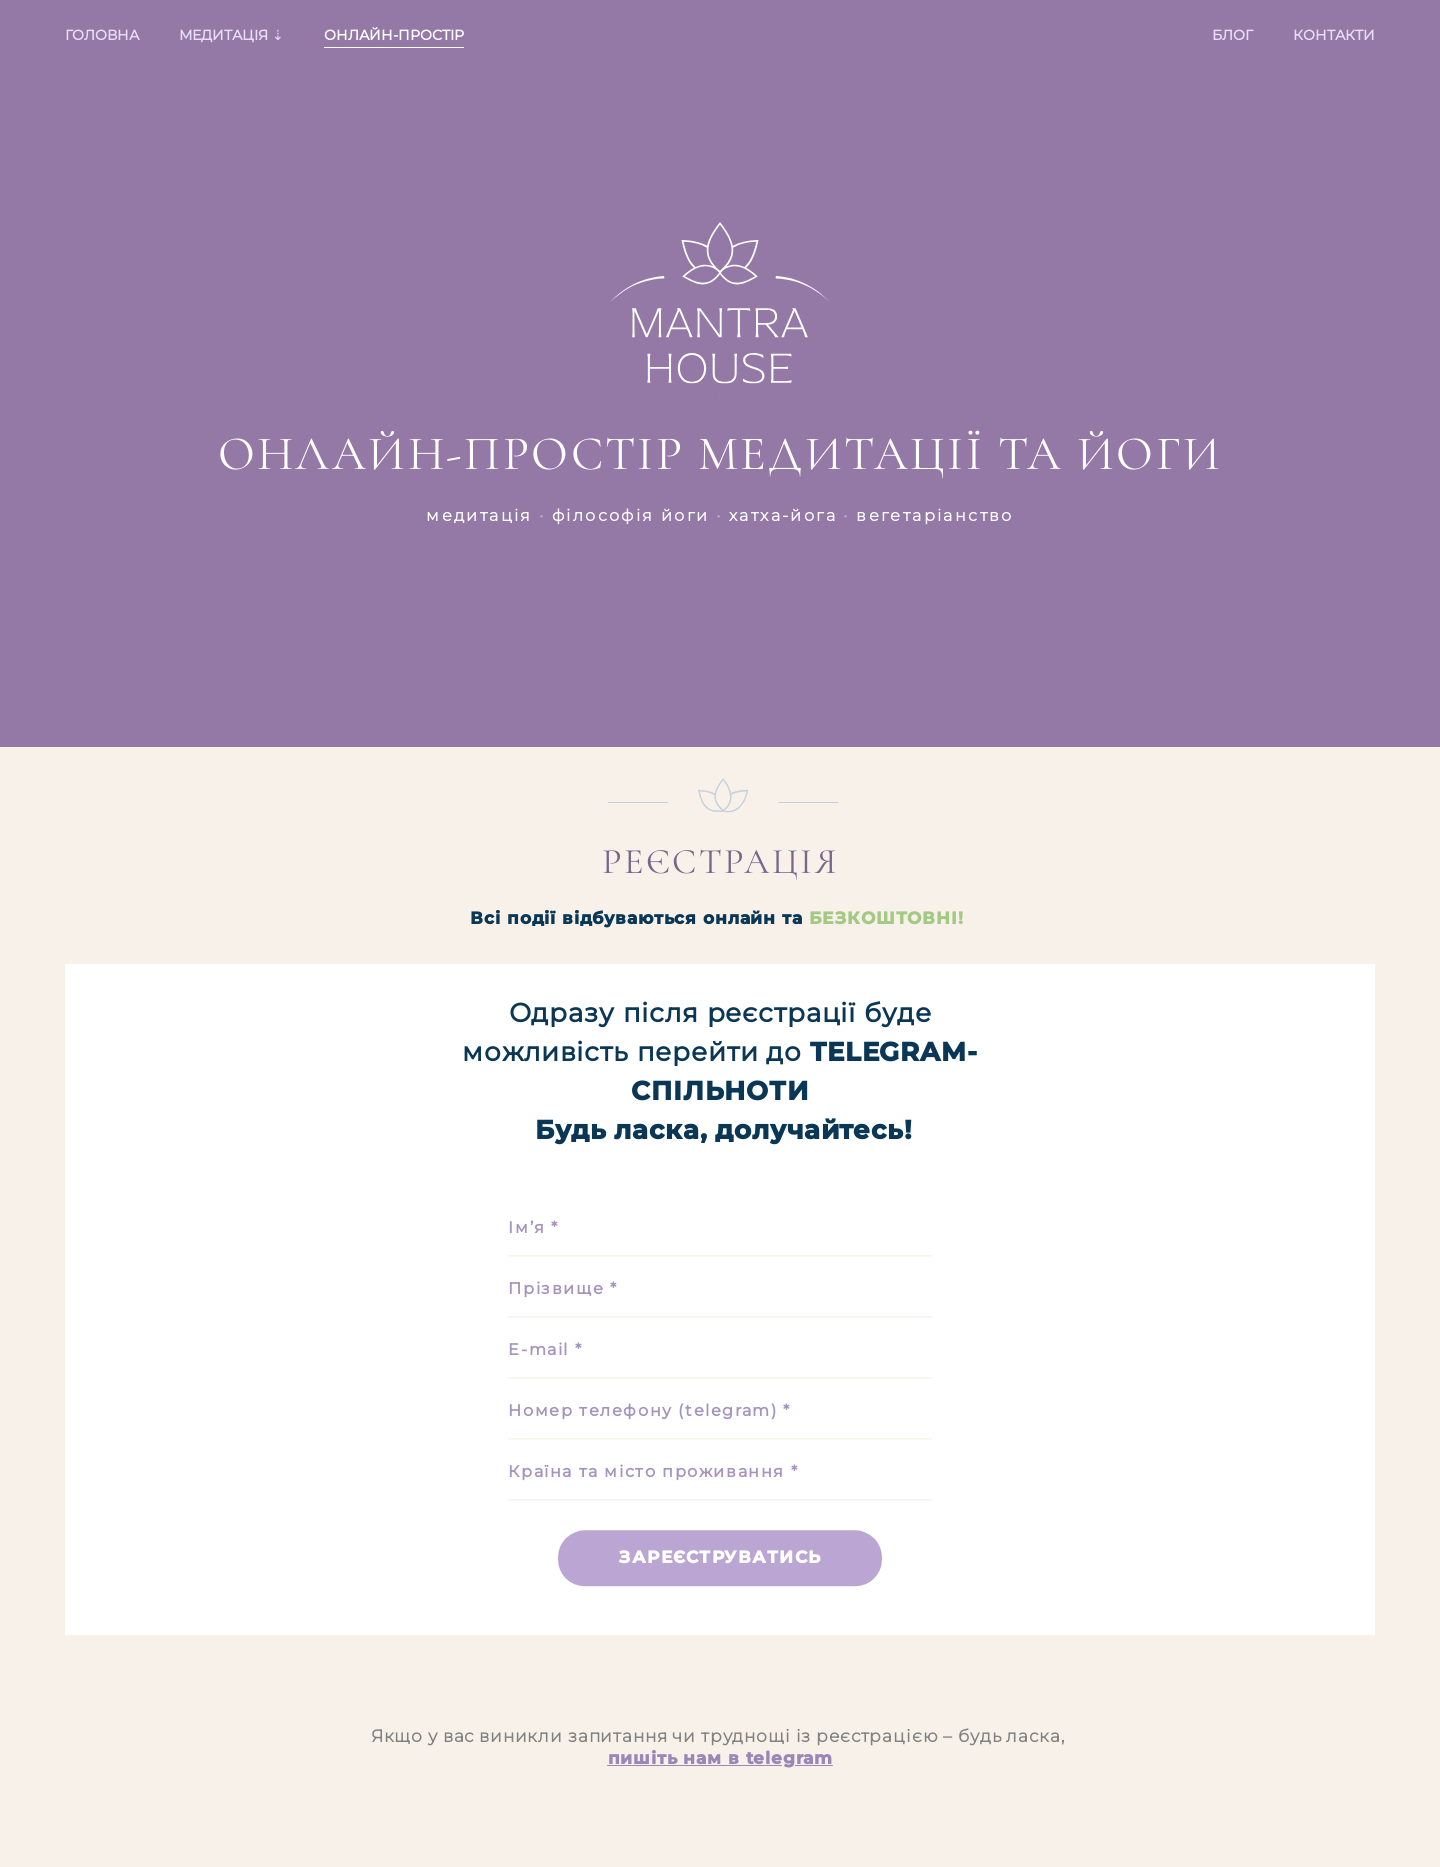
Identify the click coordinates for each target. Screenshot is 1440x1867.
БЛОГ (1232, 35)
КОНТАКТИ (1334, 35)
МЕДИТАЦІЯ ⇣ (231, 35)
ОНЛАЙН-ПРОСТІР (394, 35)
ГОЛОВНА (102, 35)
